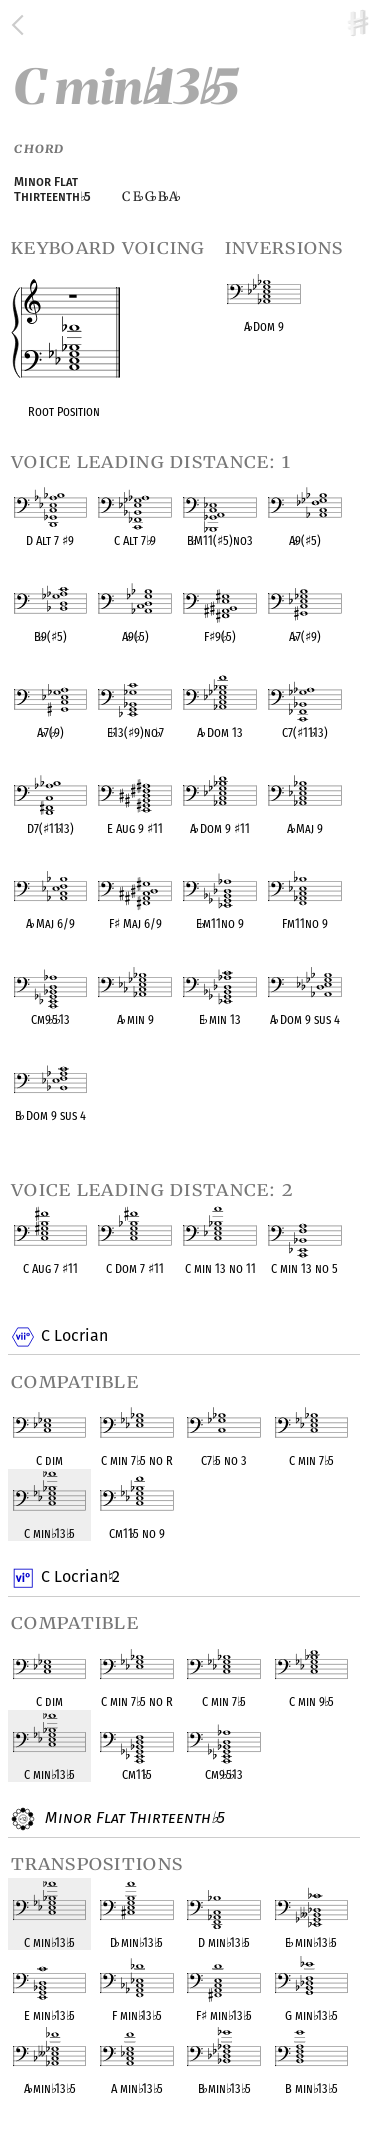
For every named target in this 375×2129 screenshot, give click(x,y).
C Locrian (74, 1337)
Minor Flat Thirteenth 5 (132, 1819)
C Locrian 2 (80, 1578)
